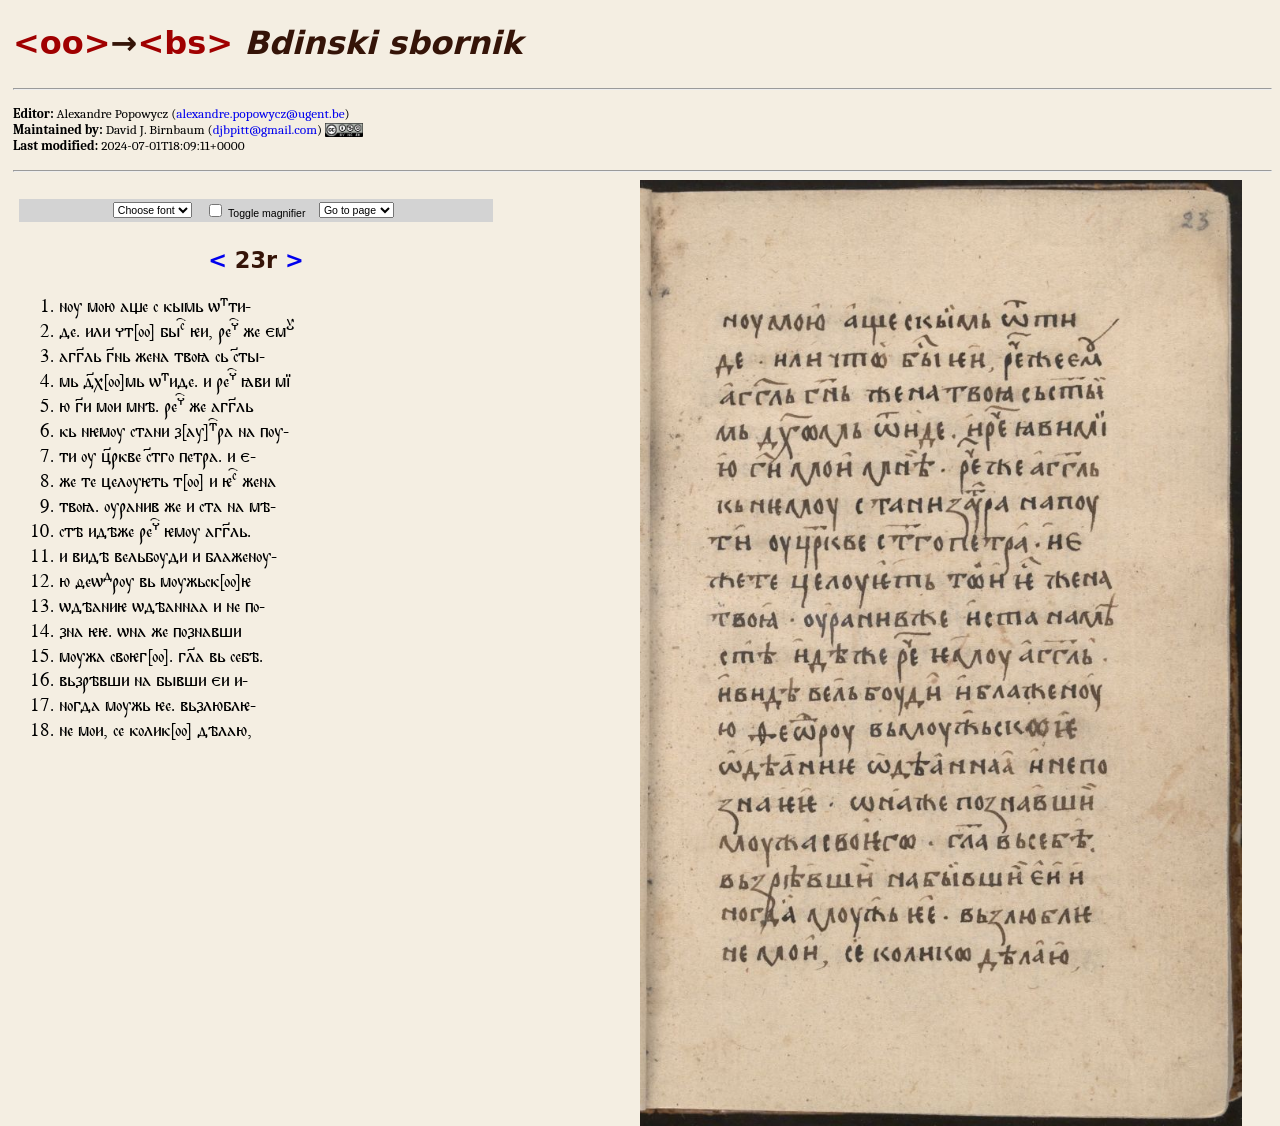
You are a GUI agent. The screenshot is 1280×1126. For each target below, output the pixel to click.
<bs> (185, 43)
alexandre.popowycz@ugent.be (260, 113)
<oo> (62, 43)
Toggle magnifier (266, 213)
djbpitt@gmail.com (265, 129)
